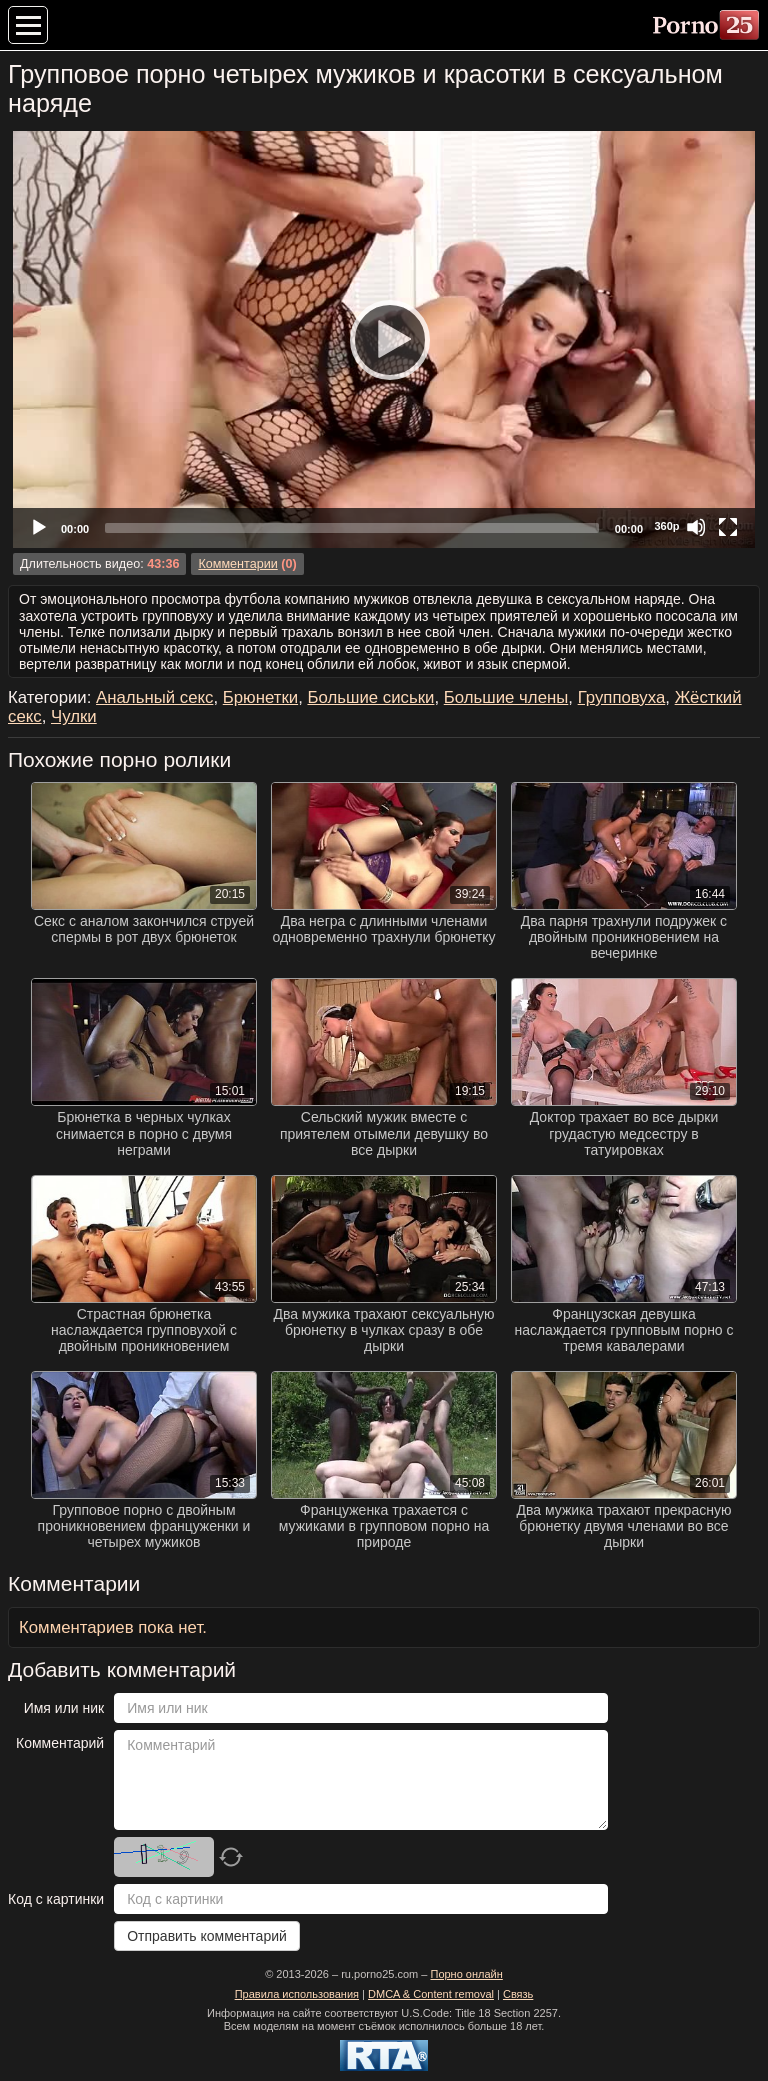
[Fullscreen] (728, 527)
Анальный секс (154, 697)
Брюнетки (260, 697)
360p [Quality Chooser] (666, 526)
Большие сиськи (370, 697)
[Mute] (696, 527)
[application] (384, 339)
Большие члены (506, 697)
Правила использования (297, 1994)
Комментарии (237, 564)
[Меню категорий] (28, 25)
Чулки (74, 716)
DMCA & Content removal (431, 1994)
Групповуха (622, 697)
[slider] (352, 528)
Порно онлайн (466, 1974)
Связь (518, 1994)
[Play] (384, 339)
